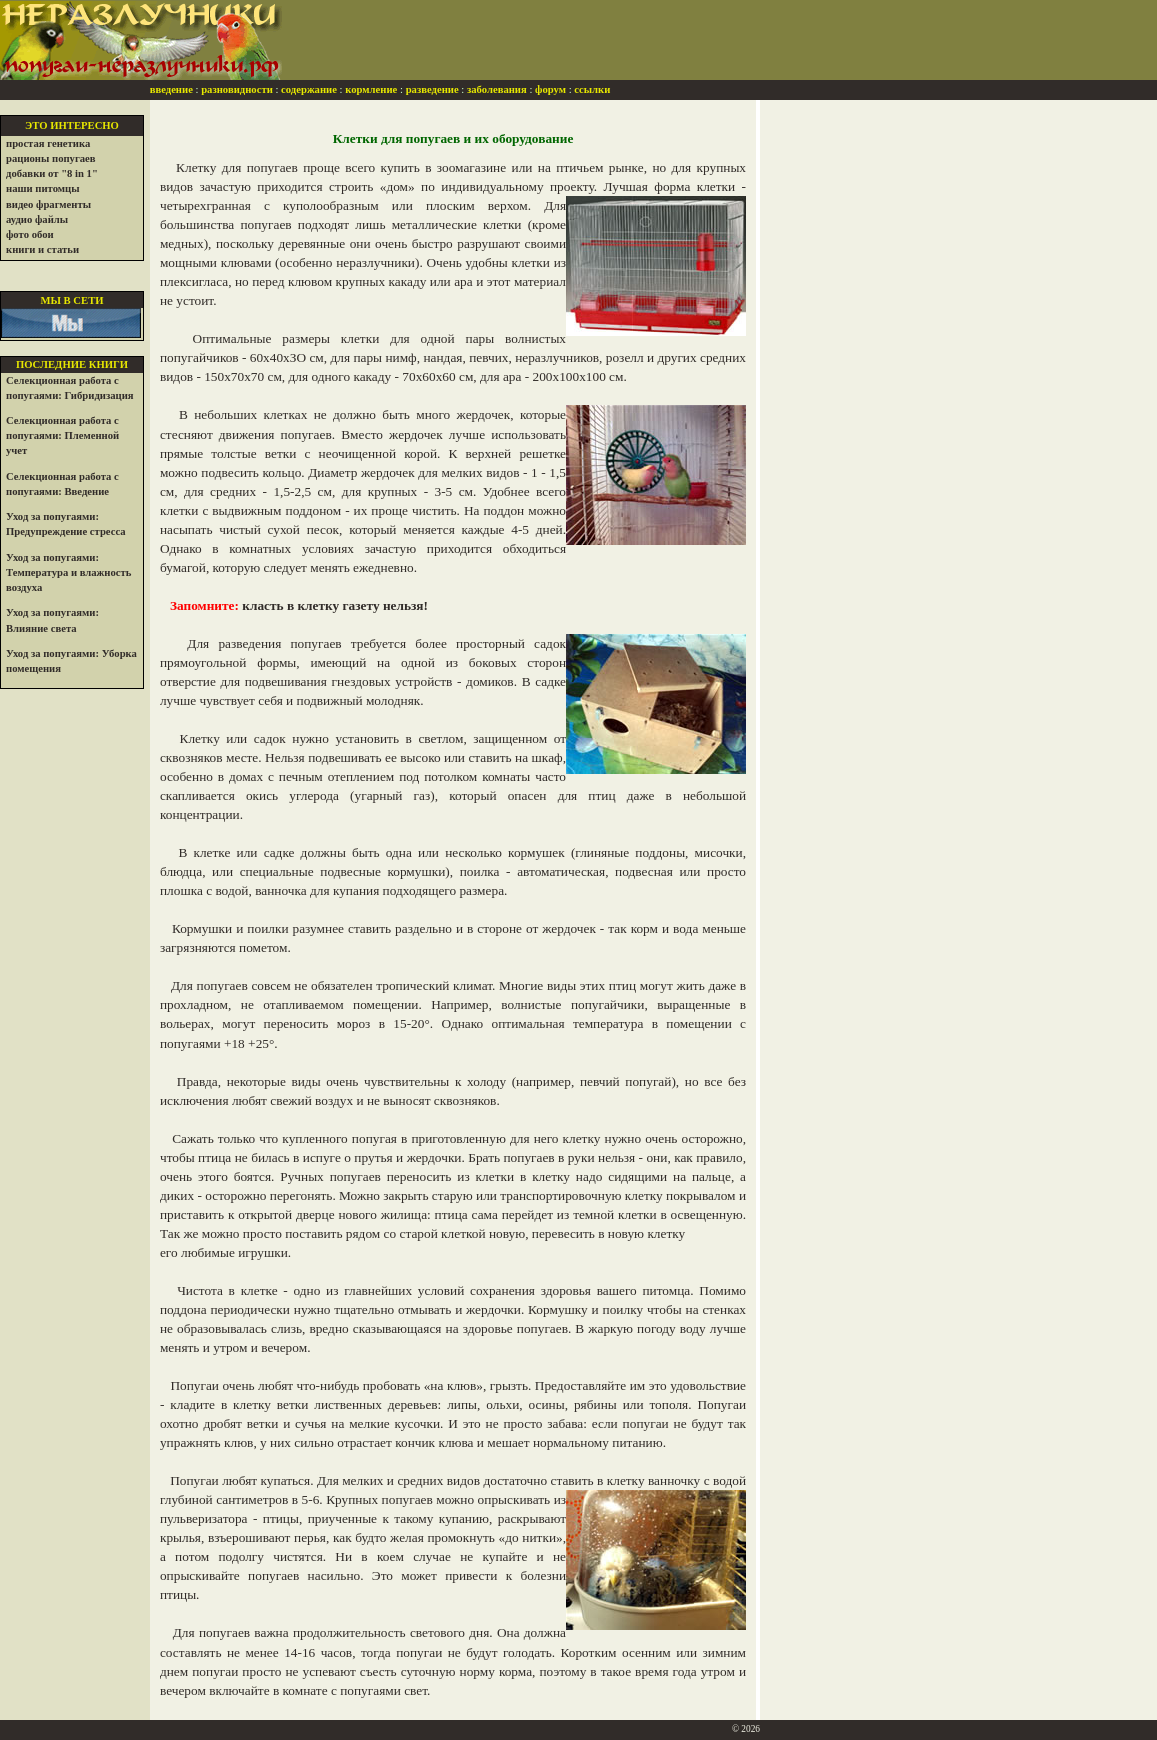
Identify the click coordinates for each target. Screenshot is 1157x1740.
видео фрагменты (48, 204)
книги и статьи (42, 249)
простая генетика (48, 143)
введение (171, 89)
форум (550, 89)
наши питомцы (43, 188)
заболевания (497, 89)
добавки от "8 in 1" (52, 173)
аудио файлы (37, 219)
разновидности (237, 89)
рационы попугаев (51, 158)
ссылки (592, 89)
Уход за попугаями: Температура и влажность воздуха (68, 572)
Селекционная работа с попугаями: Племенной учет (62, 435)
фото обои (30, 234)
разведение (432, 89)
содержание (309, 89)
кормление (371, 89)
